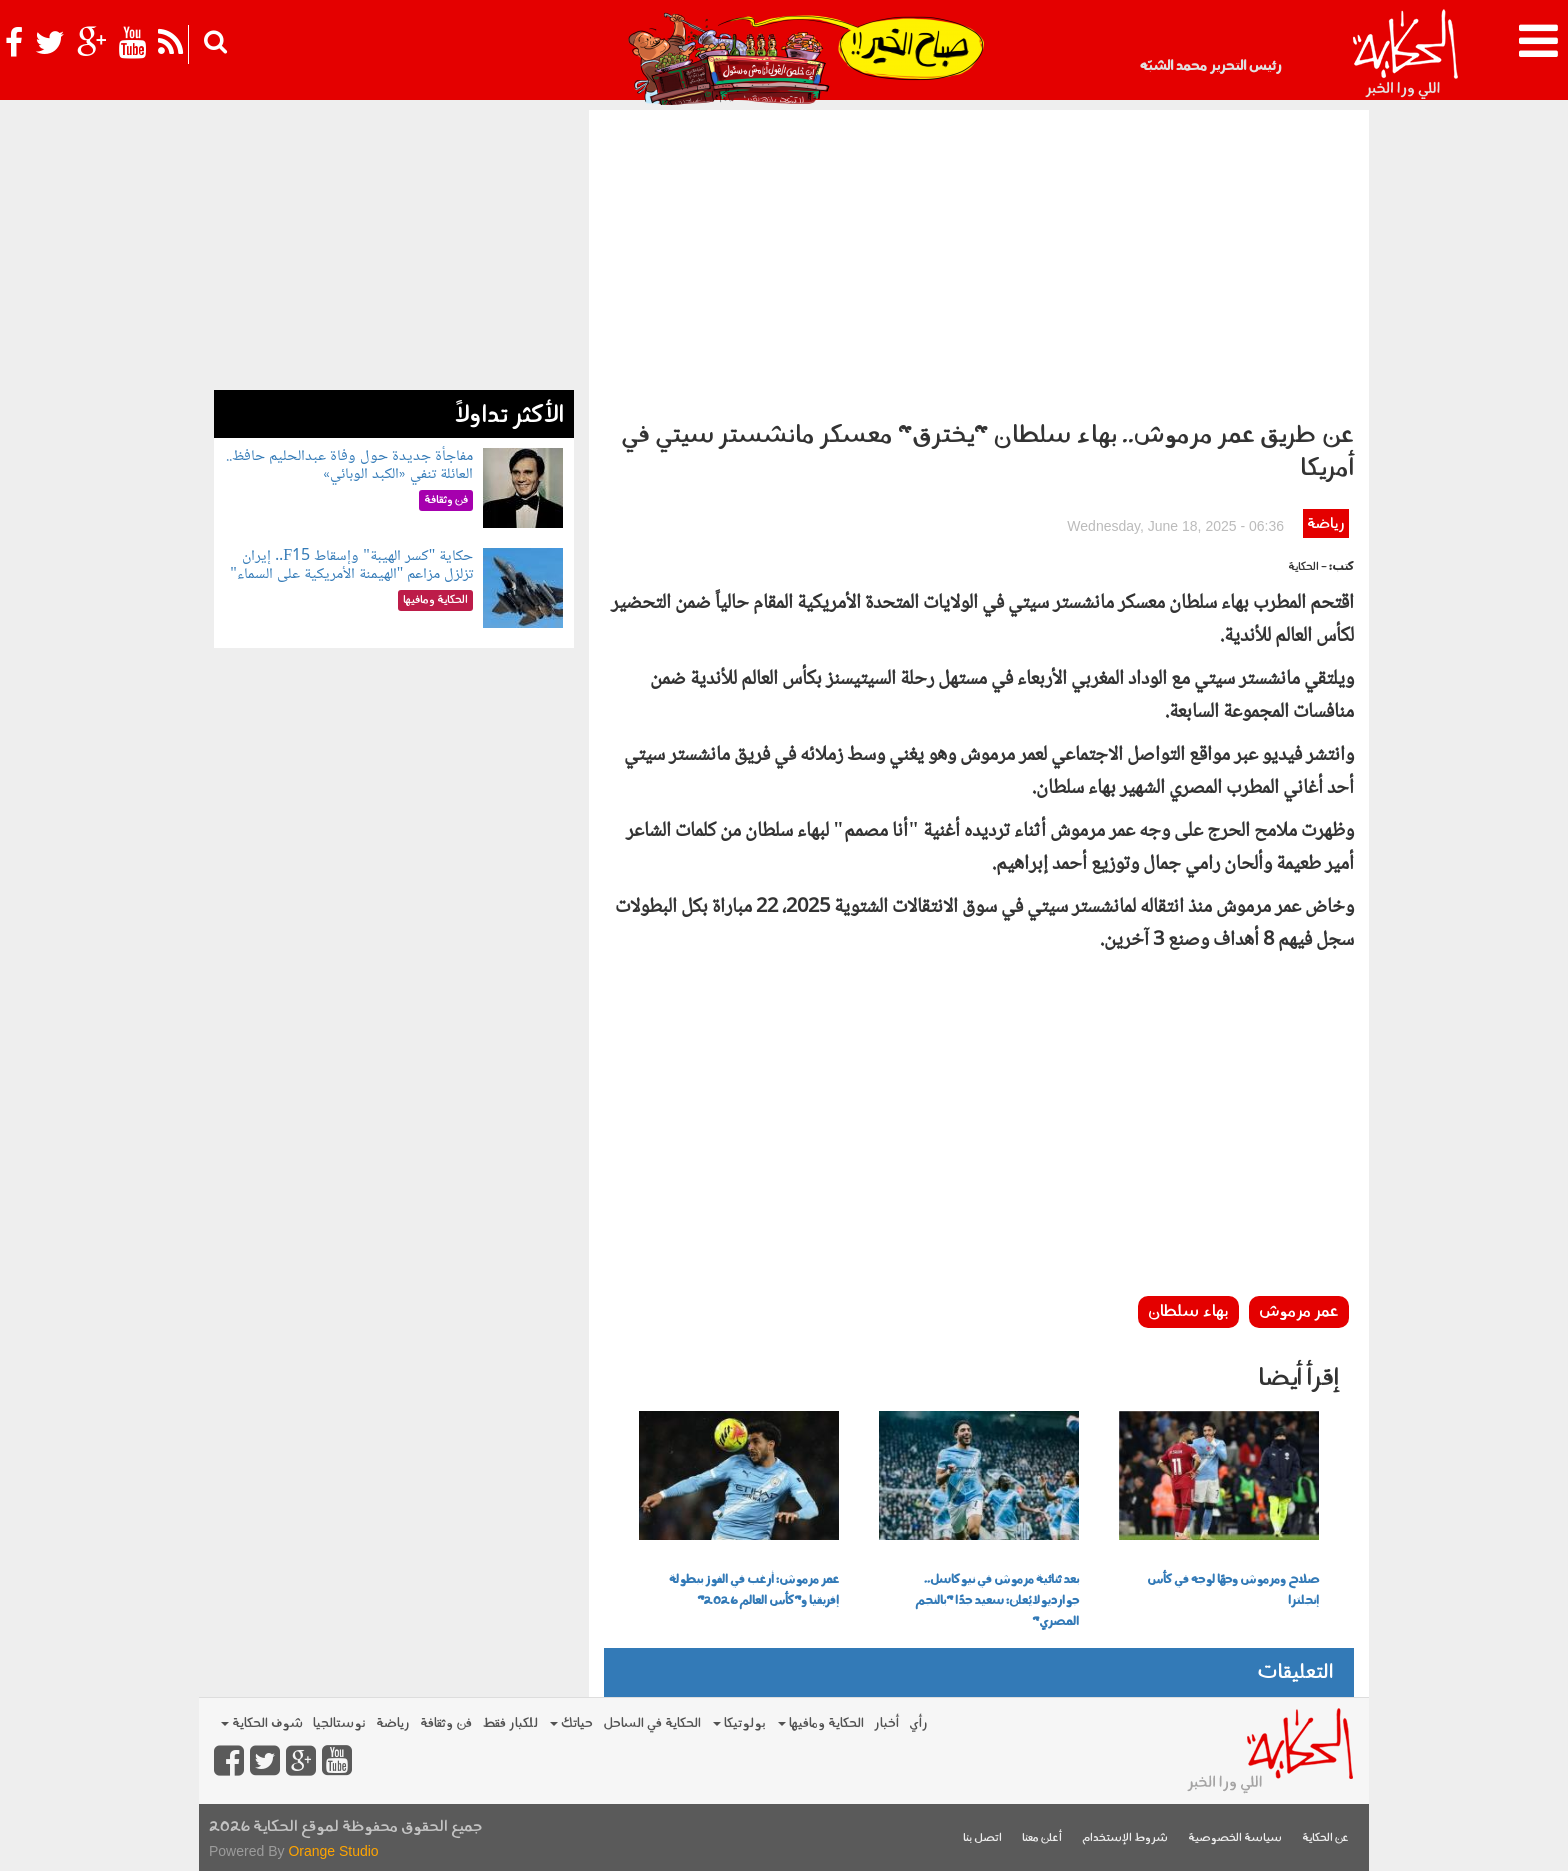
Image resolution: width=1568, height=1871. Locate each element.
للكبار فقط (510, 1723)
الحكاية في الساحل (652, 1723)
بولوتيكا (739, 1723)
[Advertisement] (979, 260)
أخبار (886, 1723)
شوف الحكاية (262, 1723)
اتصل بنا (982, 1838)
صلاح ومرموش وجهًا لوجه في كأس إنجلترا (1233, 1590)
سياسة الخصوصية (1235, 1838)
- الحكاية (1307, 567)
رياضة (1325, 524)
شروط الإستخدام (1125, 1838)
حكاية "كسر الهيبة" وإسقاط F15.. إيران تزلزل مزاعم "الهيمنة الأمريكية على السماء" (351, 565)
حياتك (571, 1723)
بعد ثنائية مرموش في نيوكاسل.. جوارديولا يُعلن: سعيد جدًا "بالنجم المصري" (997, 1601)
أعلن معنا (1042, 1838)
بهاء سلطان (1188, 1312)
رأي (918, 1723)
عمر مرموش (1299, 1312)
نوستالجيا (339, 1723)
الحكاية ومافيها (821, 1723)
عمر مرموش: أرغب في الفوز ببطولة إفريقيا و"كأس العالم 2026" (754, 1590)
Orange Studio (333, 1851)
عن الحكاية (1325, 1838)
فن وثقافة (446, 1723)
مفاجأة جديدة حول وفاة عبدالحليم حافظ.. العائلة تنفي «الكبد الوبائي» (349, 465)
